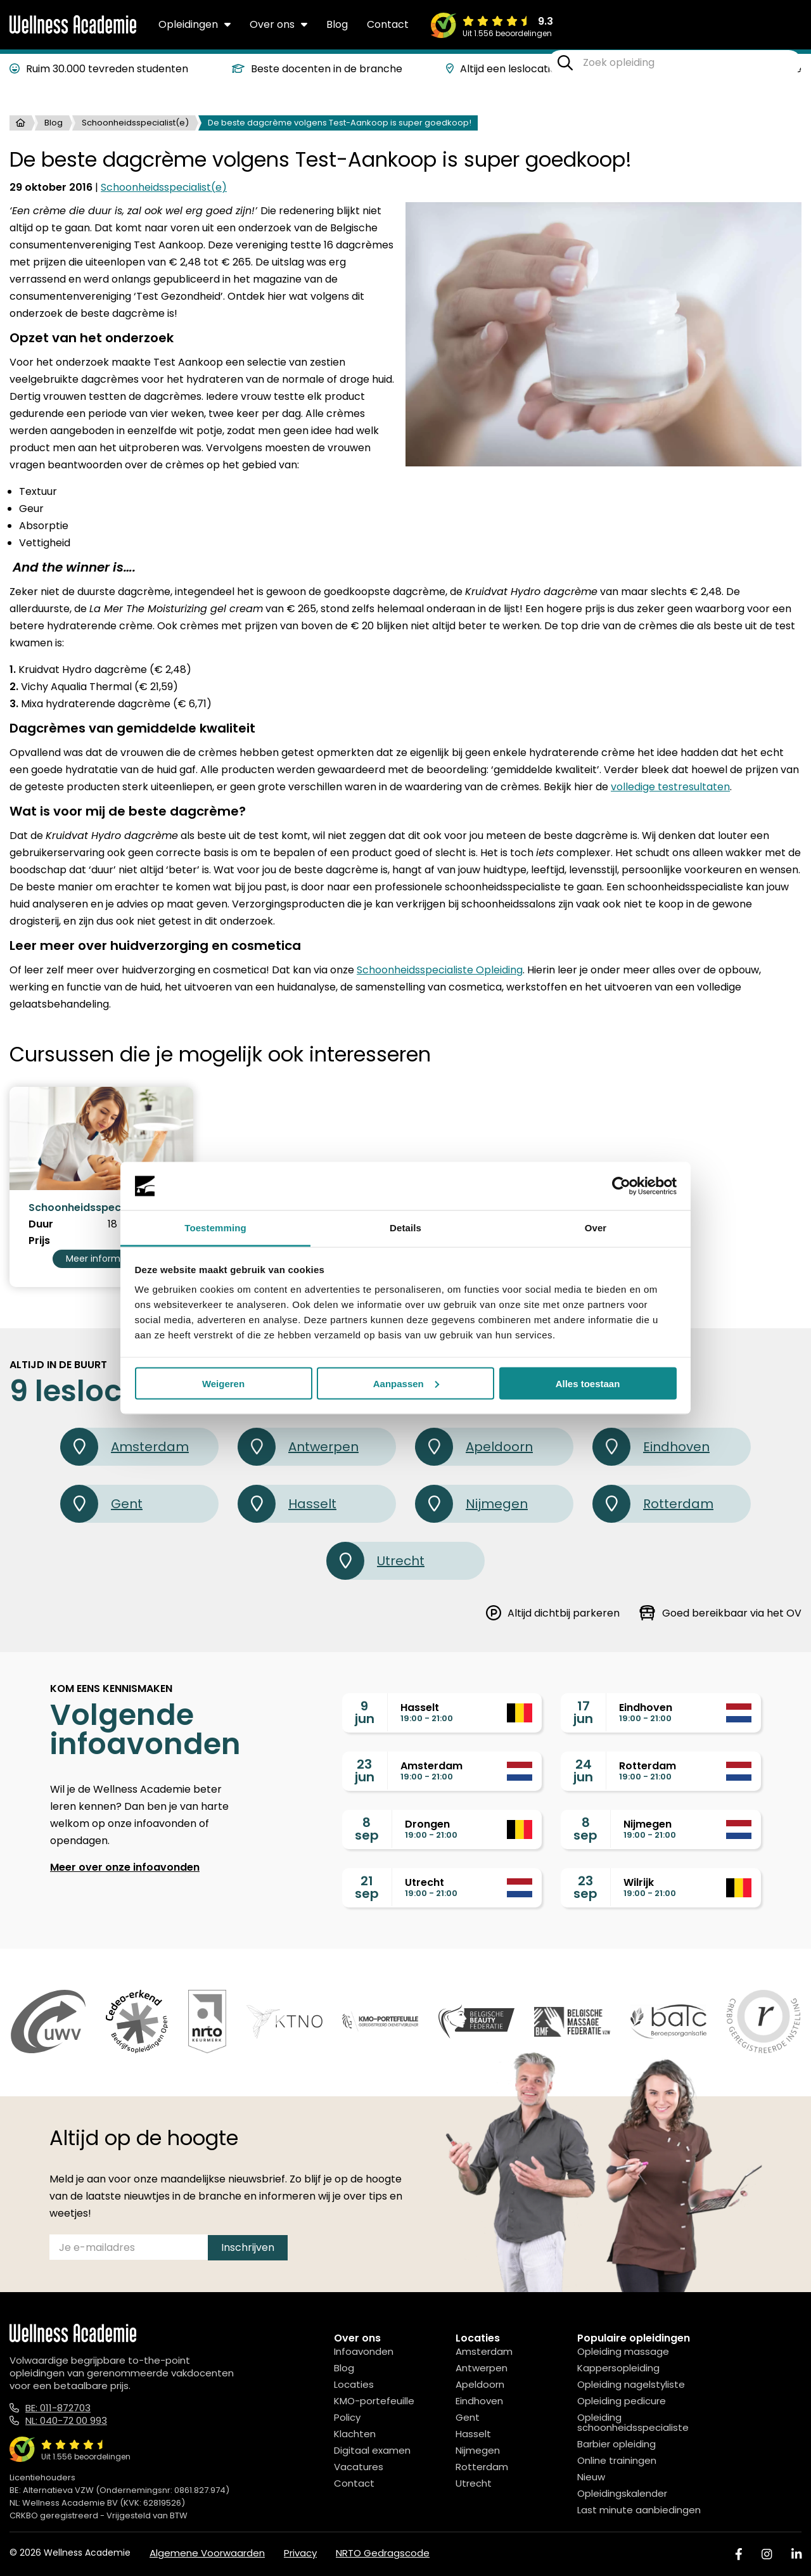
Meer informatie (101, 1258)
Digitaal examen (372, 2450)
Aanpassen (406, 1383)
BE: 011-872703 (58, 2407)
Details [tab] (405, 1227)
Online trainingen (616, 2460)
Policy (347, 2417)
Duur (41, 1224)
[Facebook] (739, 2554)
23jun (364, 1770)
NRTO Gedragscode (383, 2553)
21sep (367, 1887)
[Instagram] (767, 2554)
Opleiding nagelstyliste (631, 2384)
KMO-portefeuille (374, 2400)
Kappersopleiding (618, 2367)
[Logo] (73, 31)
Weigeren (223, 1383)
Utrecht (375, 1561)
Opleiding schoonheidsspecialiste (633, 2422)
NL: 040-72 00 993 (66, 2420)
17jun (583, 1712)
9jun (364, 1712)
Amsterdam (124, 1447)
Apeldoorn (474, 1447)
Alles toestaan (588, 1383)
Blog (337, 24)
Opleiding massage (623, 2351)
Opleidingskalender (622, 2493)
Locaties (354, 2384)
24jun (583, 1770)
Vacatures (358, 2466)
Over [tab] (596, 1227)
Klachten (355, 2433)
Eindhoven (651, 1447)
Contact (388, 24)
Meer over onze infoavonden (125, 1867)
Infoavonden (363, 2351)
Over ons (278, 24)
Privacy (300, 2553)
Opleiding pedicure (621, 2400)
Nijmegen (471, 1504)
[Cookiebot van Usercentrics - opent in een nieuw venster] (621, 1186)
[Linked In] (796, 2554)
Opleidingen (194, 24)
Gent (101, 1504)
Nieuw (591, 2476)
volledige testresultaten (670, 786)
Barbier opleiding (616, 2444)
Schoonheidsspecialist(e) (135, 123)
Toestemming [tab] (215, 1227)
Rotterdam (652, 1504)
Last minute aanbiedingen (639, 2509)
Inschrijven (247, 2247)
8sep (367, 1829)
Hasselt (287, 1504)
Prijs (39, 1241)
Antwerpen (298, 1447)
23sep (585, 1887)
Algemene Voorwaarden (207, 2553)
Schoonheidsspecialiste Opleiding (440, 970)
